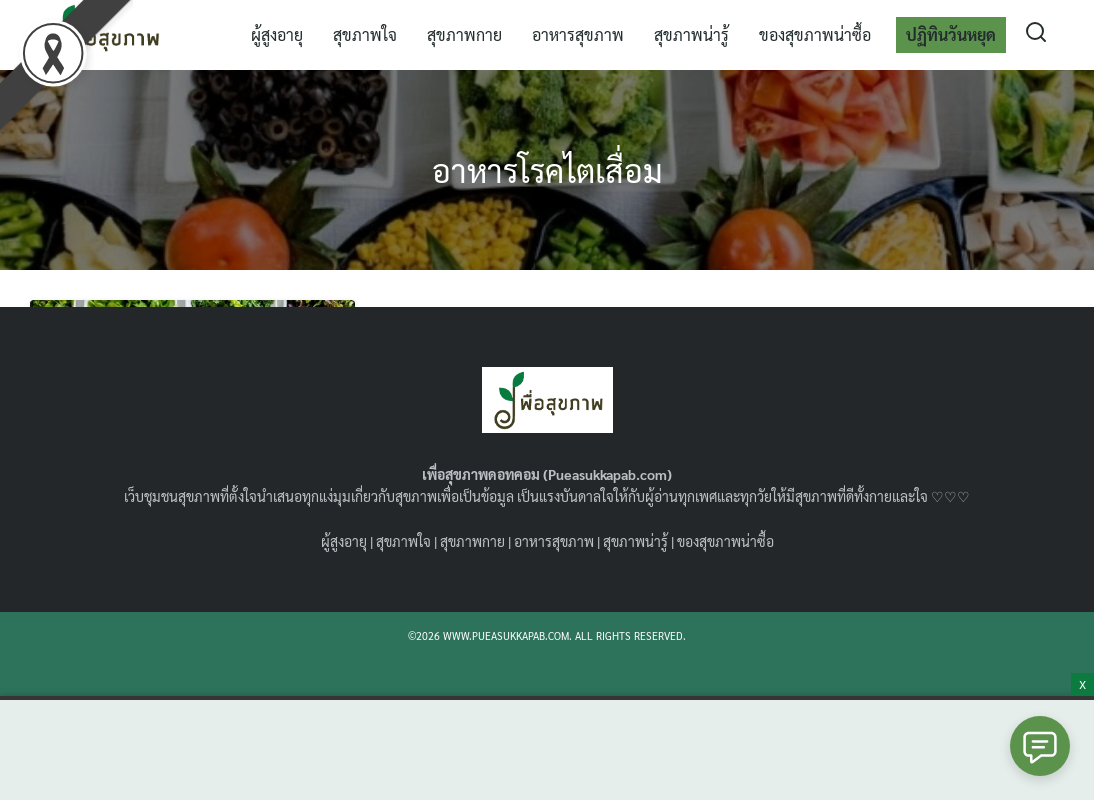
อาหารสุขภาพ (578, 34)
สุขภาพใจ (365, 34)
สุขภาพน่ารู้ (691, 34)
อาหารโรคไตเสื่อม (547, 169)
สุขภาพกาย (464, 34)
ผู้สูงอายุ (277, 34)
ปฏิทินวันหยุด (951, 34)
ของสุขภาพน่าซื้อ (815, 34)
